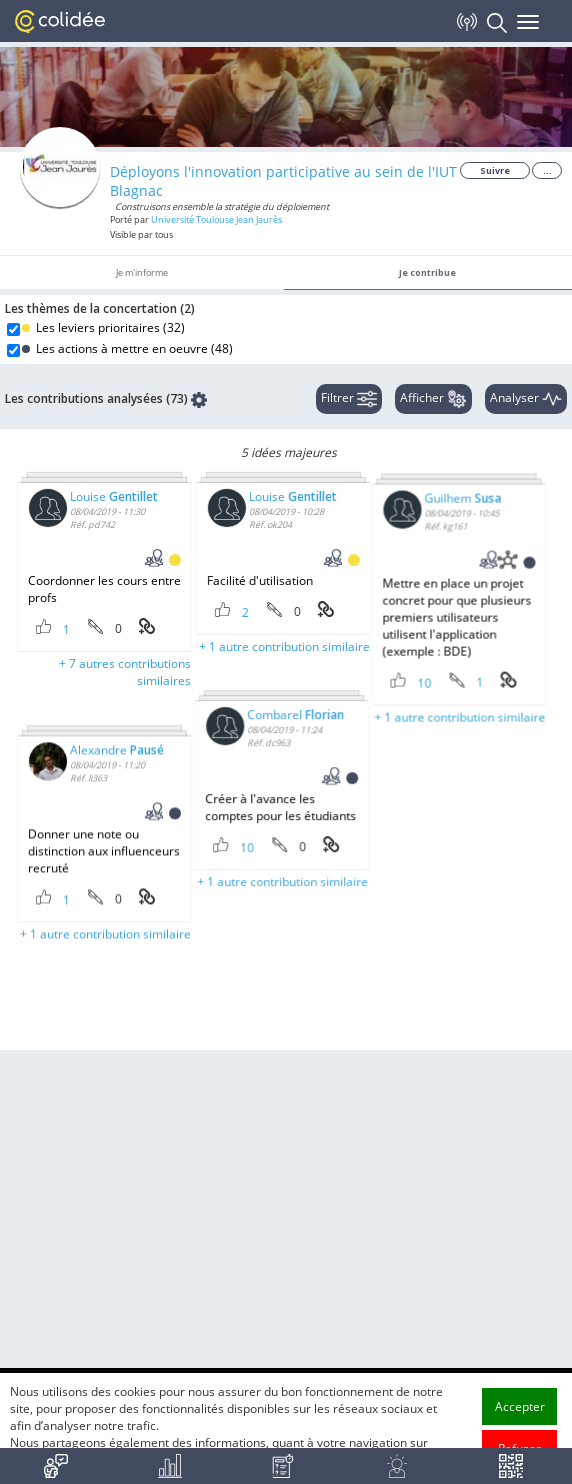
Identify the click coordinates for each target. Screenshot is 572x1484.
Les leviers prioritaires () (103, 327)
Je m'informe (142, 272)
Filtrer (349, 399)
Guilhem (379, 538)
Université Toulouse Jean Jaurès (216, 219)
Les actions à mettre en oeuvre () (127, 348)
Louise (114, 496)
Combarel (253, 749)
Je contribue (427, 272)
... (547, 170)
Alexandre (117, 817)
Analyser (526, 399)
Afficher (433, 399)
